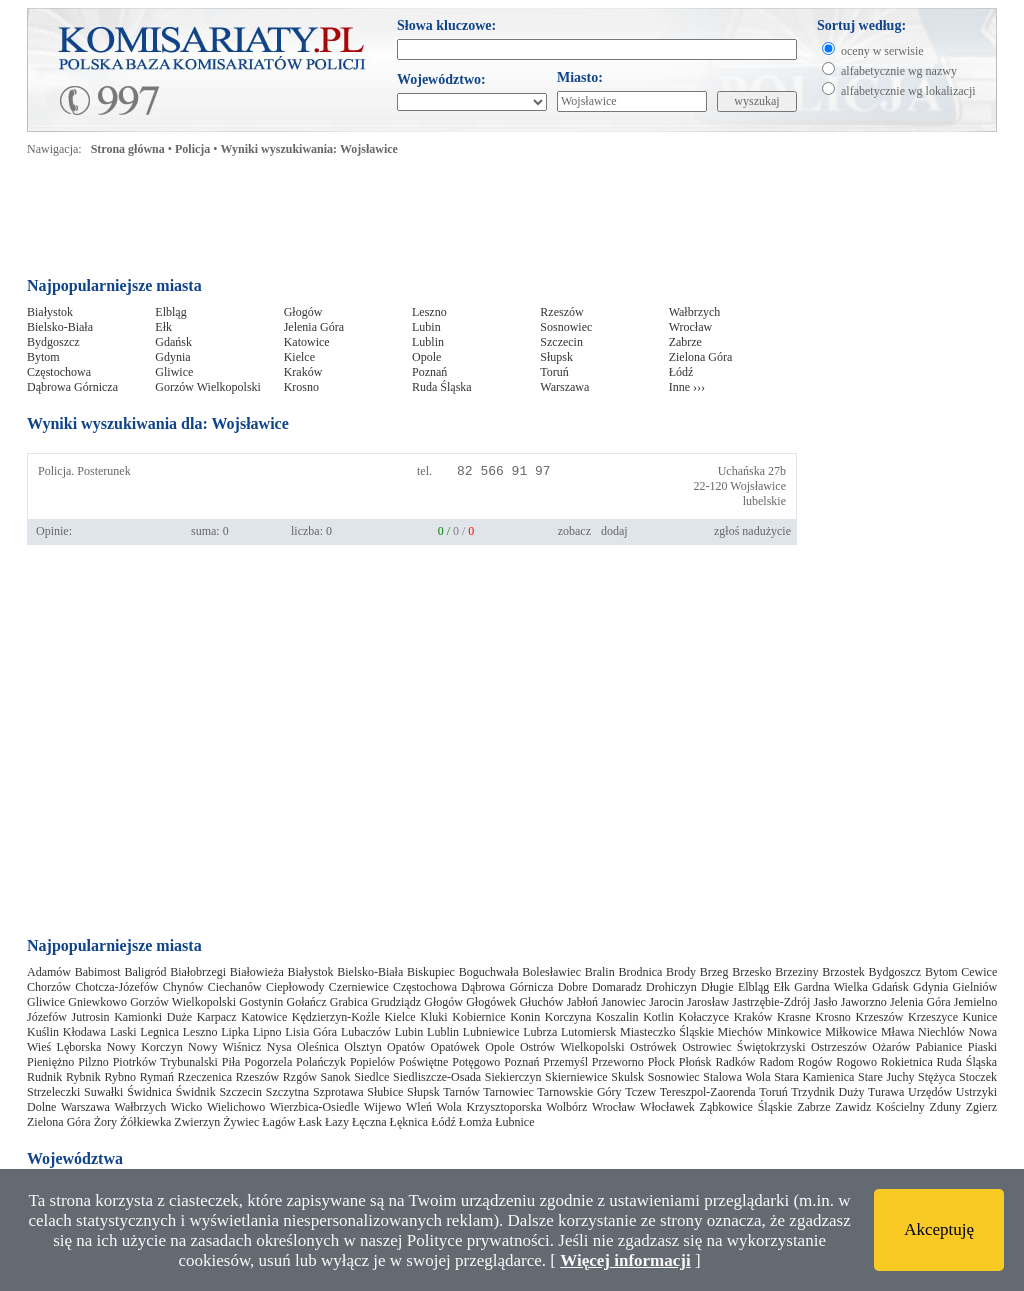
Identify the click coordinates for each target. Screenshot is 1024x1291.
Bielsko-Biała (60, 327)
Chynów (183, 987)
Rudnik (44, 1077)
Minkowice (794, 1032)
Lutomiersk (588, 1032)
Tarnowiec (508, 1092)
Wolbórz (566, 1107)
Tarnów (461, 1092)
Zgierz (981, 1107)
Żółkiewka (145, 1122)
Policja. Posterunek (84, 471)
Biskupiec (431, 972)
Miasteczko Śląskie (667, 1032)
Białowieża (257, 972)
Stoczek (978, 1077)
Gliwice (174, 372)
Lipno (267, 1032)
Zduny (945, 1107)
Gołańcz (307, 1002)
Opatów (406, 1047)
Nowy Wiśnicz (224, 1047)
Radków (735, 1062)
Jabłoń (582, 1002)
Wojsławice (758, 486)
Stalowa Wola (736, 1077)
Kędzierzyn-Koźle (336, 1017)
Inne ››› (687, 387)
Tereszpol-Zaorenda (708, 1092)
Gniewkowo (97, 1002)
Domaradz (617, 987)
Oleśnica (318, 1047)
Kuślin (43, 1032)
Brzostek (843, 972)
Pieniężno (50, 1062)
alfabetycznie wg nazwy (899, 71)
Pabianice (939, 1047)
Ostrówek (653, 1047)
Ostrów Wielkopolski (572, 1047)
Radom (776, 1062)
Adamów (49, 972)
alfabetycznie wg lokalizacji (908, 91)
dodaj (614, 531)
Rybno (121, 1077)
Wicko (187, 1107)
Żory (105, 1122)
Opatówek (454, 1047)
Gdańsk (173, 342)
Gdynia (172, 357)
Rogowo (856, 1062)
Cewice (979, 972)
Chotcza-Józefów (116, 987)
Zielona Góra (701, 357)
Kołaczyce (703, 1017)
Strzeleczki (53, 1092)
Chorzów (49, 987)
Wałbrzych (695, 312)
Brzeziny (796, 972)
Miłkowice (851, 1032)
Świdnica (149, 1092)
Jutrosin (91, 1017)
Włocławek (667, 1107)
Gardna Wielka (831, 987)
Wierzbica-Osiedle (314, 1107)
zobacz (574, 531)
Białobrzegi (198, 972)
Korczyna (568, 1017)
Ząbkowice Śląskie (746, 1107)
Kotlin (658, 1017)
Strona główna (128, 149)
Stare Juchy (886, 1077)
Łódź (681, 372)
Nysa (279, 1047)
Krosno (301, 387)
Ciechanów (235, 987)
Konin (525, 1017)
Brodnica (640, 972)
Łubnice (514, 1122)
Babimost (98, 972)
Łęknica (409, 1122)
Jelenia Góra (314, 327)
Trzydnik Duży (827, 1092)
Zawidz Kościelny (879, 1107)
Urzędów (930, 1092)
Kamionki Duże (153, 1017)
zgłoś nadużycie (752, 531)
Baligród (145, 972)
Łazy (337, 1122)
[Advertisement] (411, 222)
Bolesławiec (551, 972)
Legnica (159, 1032)
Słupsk (556, 357)
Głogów (303, 312)
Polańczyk (321, 1062)
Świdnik (196, 1092)
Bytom (43, 357)
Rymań (157, 1077)
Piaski (982, 1047)
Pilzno (93, 1062)
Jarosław (708, 1002)
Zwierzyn (197, 1122)
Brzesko (751, 972)
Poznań (429, 372)
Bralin (600, 972)
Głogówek (491, 1002)
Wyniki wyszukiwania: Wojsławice (309, 149)
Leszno (429, 312)
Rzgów (300, 1077)
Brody (681, 972)
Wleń (419, 1107)
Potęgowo (476, 1062)
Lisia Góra (311, 1032)
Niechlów (941, 1032)
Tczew (640, 1092)
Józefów (47, 1017)
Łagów (278, 1122)
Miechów (740, 1032)
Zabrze (685, 342)
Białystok (50, 312)
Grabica (349, 1002)
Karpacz (217, 1017)
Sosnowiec (566, 327)
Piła (231, 1062)
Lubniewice (491, 1032)
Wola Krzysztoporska (489, 1107)
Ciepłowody (295, 987)
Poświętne (423, 1062)
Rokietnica (907, 1062)
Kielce (299, 357)
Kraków (303, 372)
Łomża (475, 1122)
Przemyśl (565, 1062)
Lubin (426, 327)
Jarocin (666, 1002)
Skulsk (627, 1077)
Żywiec (241, 1122)
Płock (661, 1062)
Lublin (428, 342)
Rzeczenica (205, 1077)
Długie (717, 987)
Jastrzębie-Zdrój (771, 1002)
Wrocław (691, 327)
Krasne (794, 1017)
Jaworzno (864, 1002)
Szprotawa (338, 1092)
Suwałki (103, 1092)
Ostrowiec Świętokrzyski (743, 1047)
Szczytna (287, 1092)
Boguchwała (489, 972)
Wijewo (383, 1107)
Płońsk (695, 1062)
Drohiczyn (671, 987)
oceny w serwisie (882, 51)
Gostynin (261, 1002)
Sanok (335, 1077)
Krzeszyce (933, 1017)
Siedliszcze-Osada (437, 1077)
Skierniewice (576, 1077)
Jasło (826, 1002)
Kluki (433, 1017)
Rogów (815, 1062)
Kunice (980, 1017)
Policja (192, 149)
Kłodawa (84, 1032)
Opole (426, 357)
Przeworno (618, 1062)
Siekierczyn (513, 1077)
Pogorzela (268, 1062)
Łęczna (369, 1122)
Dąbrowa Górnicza (72, 387)
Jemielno (975, 1002)
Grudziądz (396, 1002)
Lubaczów (366, 1032)
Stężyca (936, 1077)
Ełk (163, 327)
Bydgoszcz (53, 342)
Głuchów (541, 1002)
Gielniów (975, 987)
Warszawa (564, 387)
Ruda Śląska (442, 387)
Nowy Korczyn (145, 1047)
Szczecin (561, 342)
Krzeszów (879, 1017)
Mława (897, 1032)
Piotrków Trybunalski (165, 1062)
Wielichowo (236, 1107)
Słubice (385, 1092)
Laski (123, 1032)
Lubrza (540, 1032)
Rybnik (83, 1077)
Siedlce (371, 1077)
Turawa (886, 1092)
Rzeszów (561, 312)
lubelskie (764, 501)
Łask (310, 1122)
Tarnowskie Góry (579, 1092)
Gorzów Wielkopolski (208, 387)
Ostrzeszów (839, 1047)
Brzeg (714, 972)
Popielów (372, 1062)
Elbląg (170, 312)
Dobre (573, 987)
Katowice (307, 342)
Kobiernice (478, 1017)
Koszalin (617, 1017)
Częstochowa (59, 372)
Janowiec (623, 1002)
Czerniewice (359, 987)
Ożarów (891, 1047)
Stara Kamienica (814, 1077)
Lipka (235, 1032)
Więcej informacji (625, 1260)
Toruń (554, 372)
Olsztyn (362, 1047)
